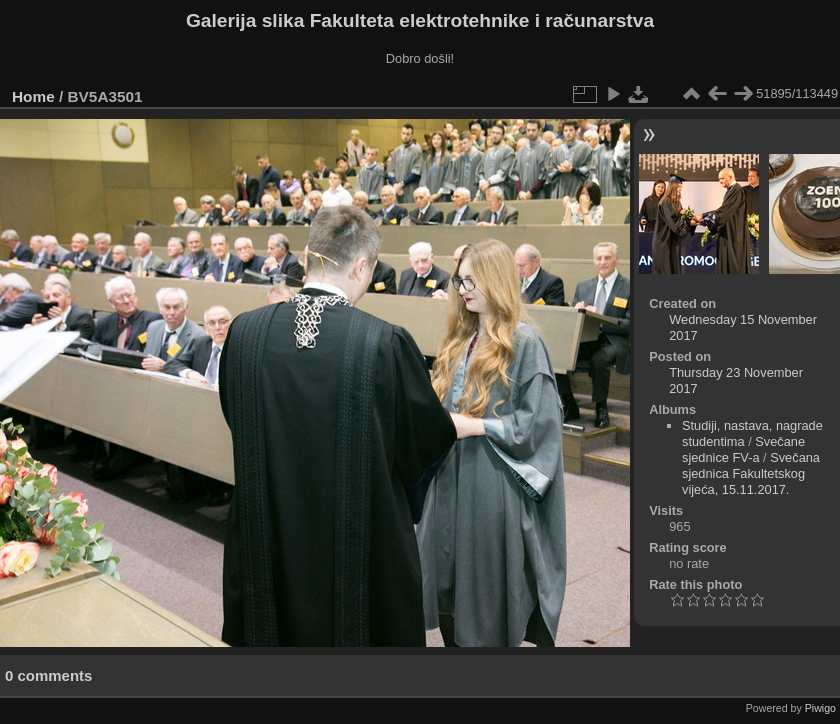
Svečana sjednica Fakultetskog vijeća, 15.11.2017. (751, 473)
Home (33, 96)
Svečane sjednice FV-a (743, 449)
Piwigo (820, 708)
